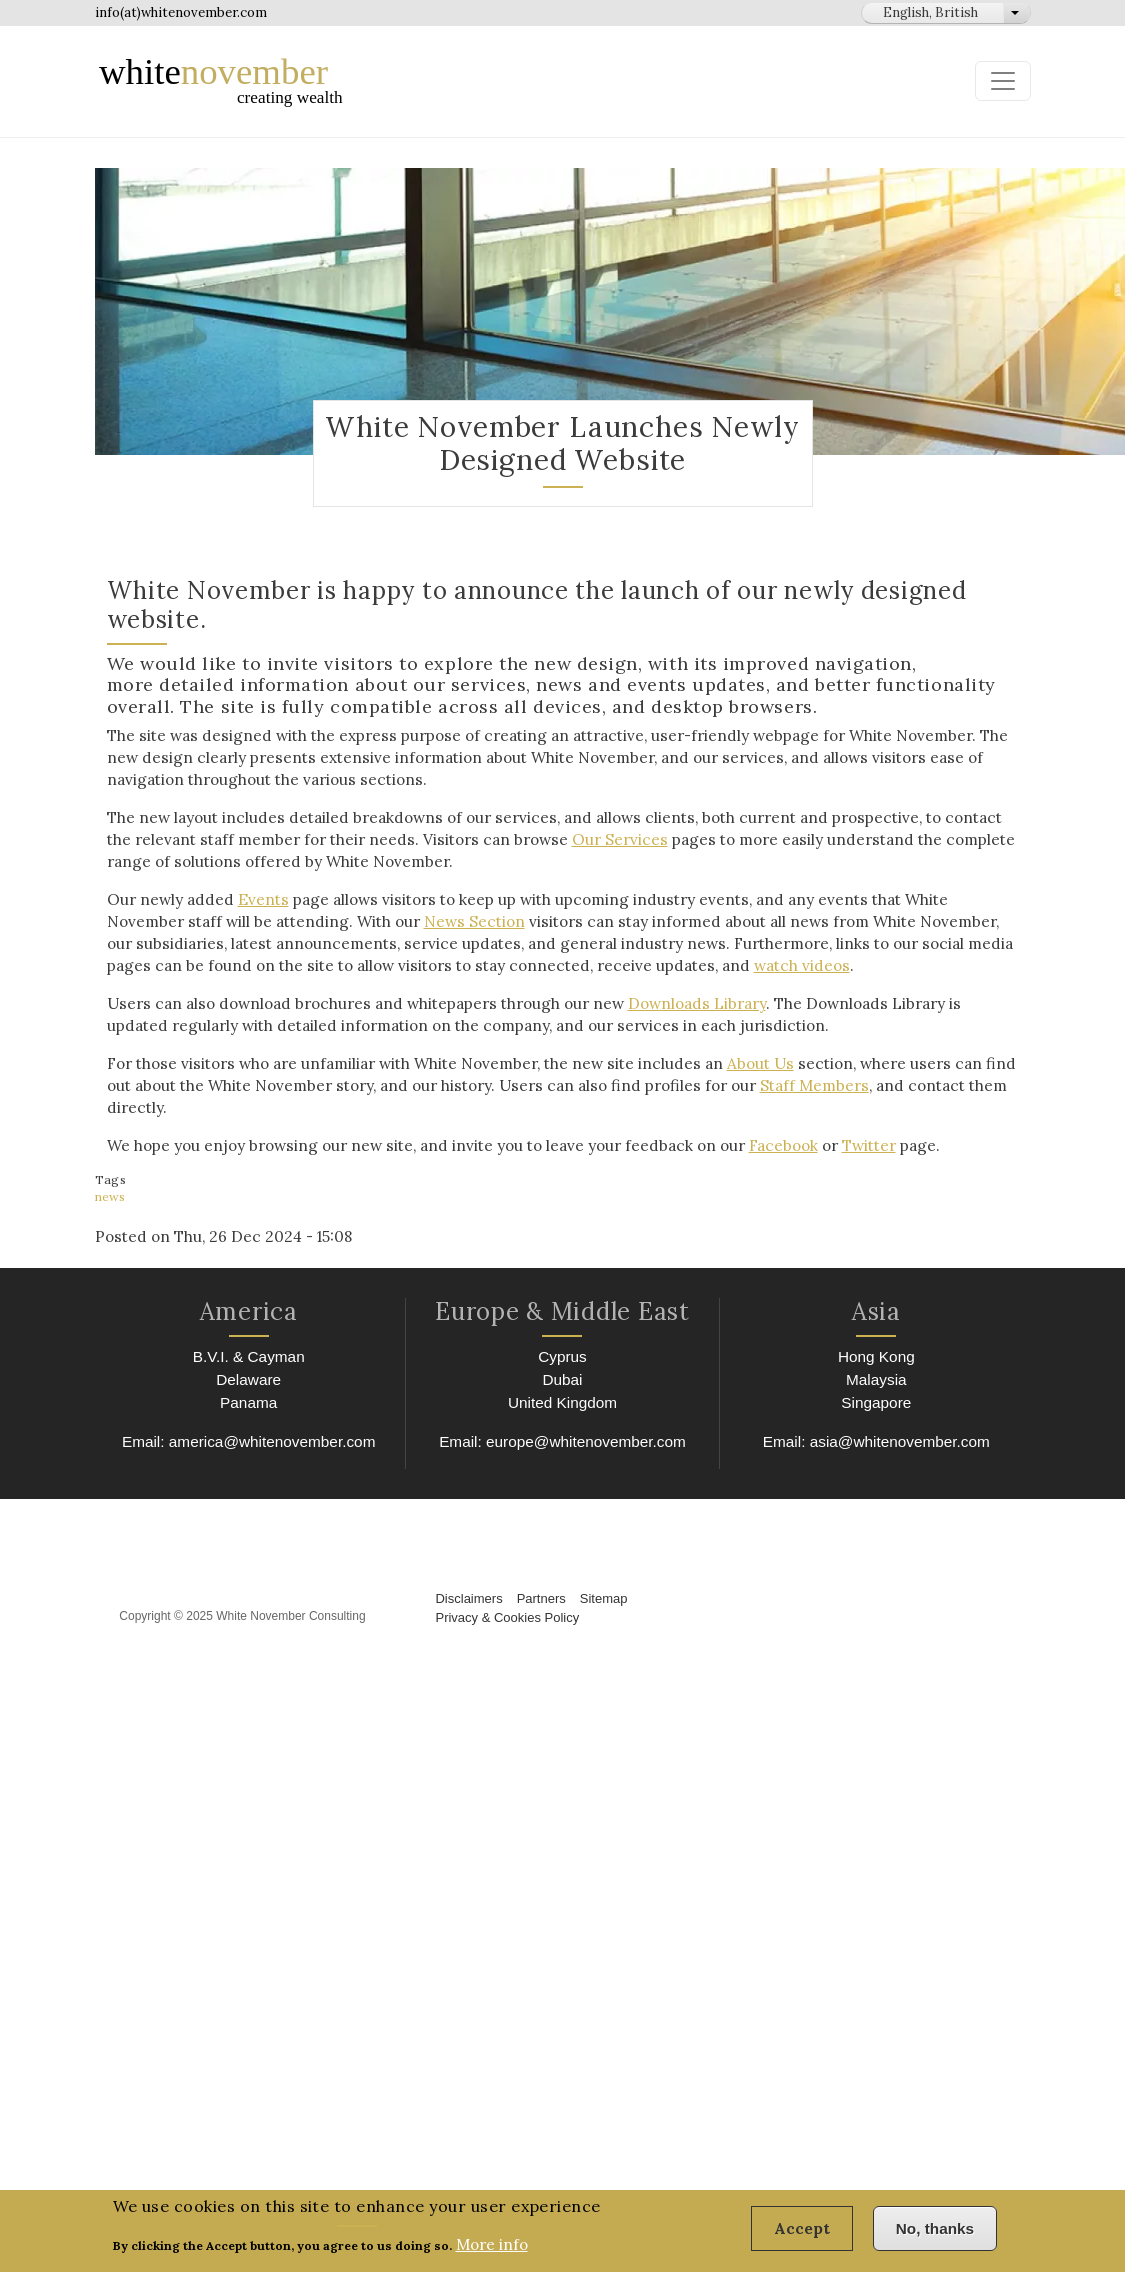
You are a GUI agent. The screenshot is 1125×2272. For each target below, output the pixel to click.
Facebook (760, 1123)
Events (255, 899)
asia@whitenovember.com (899, 1413)
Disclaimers (468, 1570)
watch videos (602, 965)
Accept (807, 2235)
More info (491, 2252)
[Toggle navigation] (1003, 81)
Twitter (844, 1123)
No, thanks (937, 2236)
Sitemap (604, 1570)
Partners (541, 1570)
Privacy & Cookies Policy (507, 1589)
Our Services (573, 839)
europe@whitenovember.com (585, 1413)
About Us (736, 1063)
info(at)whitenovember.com (181, 12)
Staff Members (759, 1085)
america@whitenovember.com (271, 1413)
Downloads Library (673, 1003)
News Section (380, 921)
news (109, 1173)
